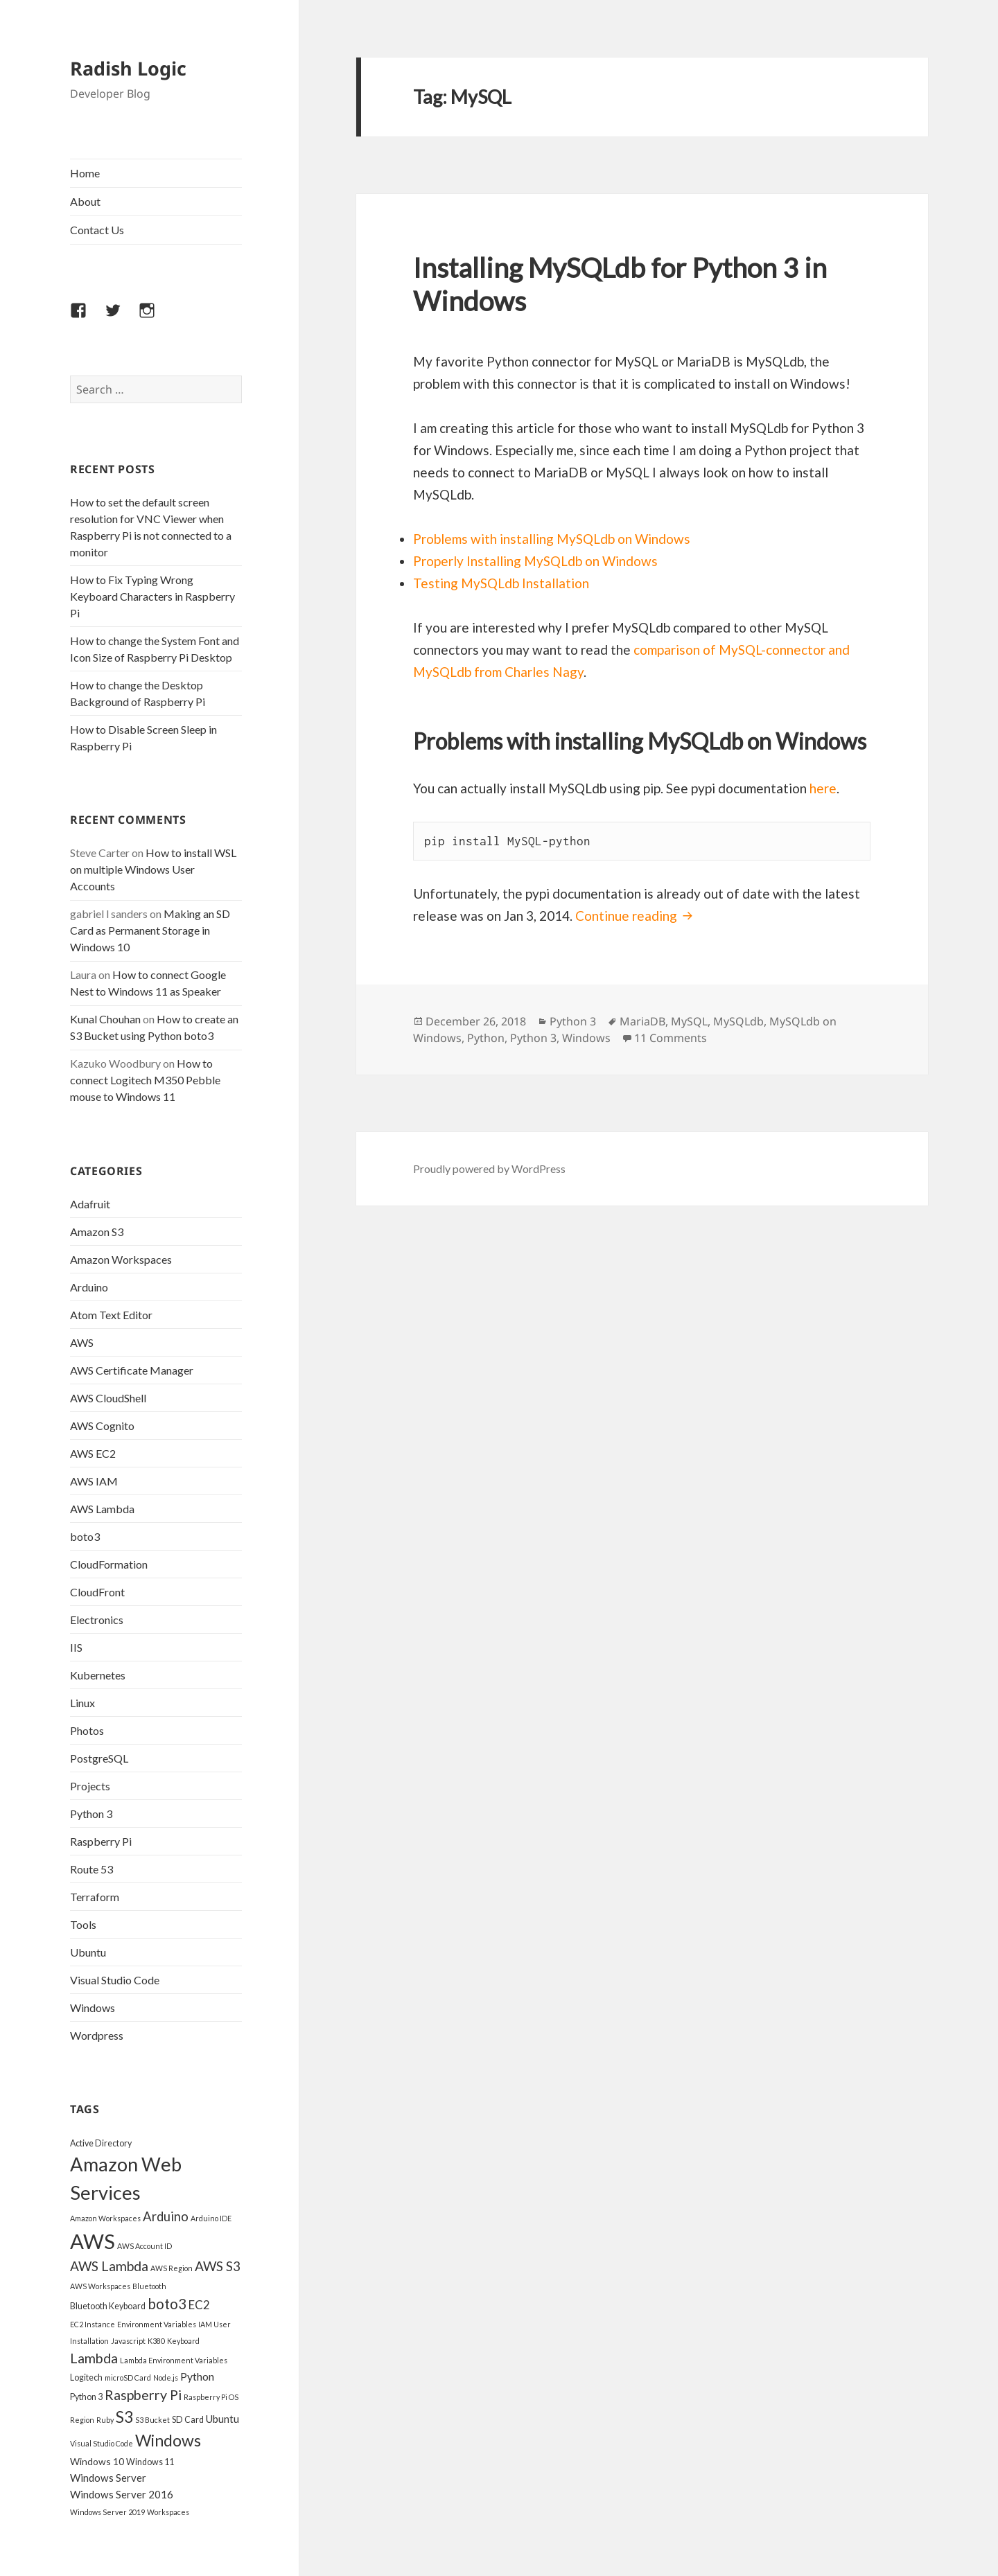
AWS (82, 1342)
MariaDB (642, 1021)
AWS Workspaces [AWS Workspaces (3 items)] (100, 2286)
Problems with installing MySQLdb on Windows (551, 539)
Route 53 (91, 1869)
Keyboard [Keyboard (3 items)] (183, 2340)
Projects (90, 1785)
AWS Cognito (102, 1425)
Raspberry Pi (101, 1841)
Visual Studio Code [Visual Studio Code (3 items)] (101, 2443)
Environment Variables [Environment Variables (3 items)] (156, 2324)
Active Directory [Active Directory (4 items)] (101, 2143)
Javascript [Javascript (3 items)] (128, 2340)
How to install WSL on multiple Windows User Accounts (153, 869)
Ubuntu (88, 1952)
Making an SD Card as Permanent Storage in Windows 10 (150, 930)
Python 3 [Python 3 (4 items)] (86, 2397)
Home (85, 172)
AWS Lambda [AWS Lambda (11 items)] (109, 2266)
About (85, 201)
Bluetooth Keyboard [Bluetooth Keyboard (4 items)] (108, 2306)
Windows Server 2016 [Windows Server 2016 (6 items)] (121, 2494)
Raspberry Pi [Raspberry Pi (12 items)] (143, 2395)
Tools (83, 1924)
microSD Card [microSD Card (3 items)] (128, 2377)
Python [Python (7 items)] (197, 2376)
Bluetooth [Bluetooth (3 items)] (149, 2286)
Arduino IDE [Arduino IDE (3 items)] (211, 2218)
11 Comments (670, 1038)
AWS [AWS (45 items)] (92, 2241)
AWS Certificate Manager (131, 1370)
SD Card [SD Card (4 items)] (188, 2420)
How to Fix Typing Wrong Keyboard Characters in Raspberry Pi (152, 596)
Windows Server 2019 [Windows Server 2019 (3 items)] (107, 2511)
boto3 (85, 1536)
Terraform (94, 1896)
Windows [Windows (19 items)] (168, 2440)
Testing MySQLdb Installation (501, 583)
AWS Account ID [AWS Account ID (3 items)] (144, 2245)
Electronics (96, 1619)
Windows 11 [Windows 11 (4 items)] (150, 2462)
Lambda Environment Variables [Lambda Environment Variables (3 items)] (173, 2360)
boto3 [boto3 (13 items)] (167, 2303)
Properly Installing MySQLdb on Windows (535, 561)
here (823, 788)
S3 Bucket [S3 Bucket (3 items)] (152, 2419)
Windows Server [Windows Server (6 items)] (108, 2477)
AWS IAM (94, 1481)
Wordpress (96, 2035)
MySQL (689, 1021)
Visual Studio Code (114, 1979)
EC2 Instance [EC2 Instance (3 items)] (92, 2324)
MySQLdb (738, 1021)
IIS (76, 1647)
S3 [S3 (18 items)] (124, 2417)
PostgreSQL (99, 1758)
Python (486, 1038)
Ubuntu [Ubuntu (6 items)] (222, 2418)
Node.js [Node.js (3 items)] (165, 2377)
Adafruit (90, 1203)
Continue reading (636, 916)
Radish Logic (128, 68)
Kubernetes (97, 1675)
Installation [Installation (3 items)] (89, 2340)
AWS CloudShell (108, 1397)
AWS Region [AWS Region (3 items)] (171, 2268)
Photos (87, 1730)
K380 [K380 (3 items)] (156, 2340)
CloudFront (97, 1591)
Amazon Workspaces (121, 1259)
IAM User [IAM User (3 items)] (214, 2324)
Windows (92, 2007)
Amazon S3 (96, 1231)
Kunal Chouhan (105, 1018)
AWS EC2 (93, 1453)
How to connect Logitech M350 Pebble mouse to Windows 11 (145, 1080)
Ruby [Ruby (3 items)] (105, 2419)
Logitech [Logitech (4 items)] (86, 2377)
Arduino (89, 1287)
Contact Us (97, 229)
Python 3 (91, 1813)
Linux (82, 1702)
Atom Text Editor (111, 1314)
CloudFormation (109, 1564)
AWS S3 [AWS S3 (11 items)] (217, 2266)
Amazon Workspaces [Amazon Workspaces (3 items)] (105, 2218)
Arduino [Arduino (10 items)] (166, 2216)
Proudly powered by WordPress (489, 1168)
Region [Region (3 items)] (82, 2419)
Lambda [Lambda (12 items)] (94, 2358)
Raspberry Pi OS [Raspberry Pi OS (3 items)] (211, 2396)
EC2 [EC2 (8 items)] (199, 2304)
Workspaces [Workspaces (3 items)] (168, 2511)
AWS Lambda (102, 1508)
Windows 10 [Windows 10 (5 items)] (97, 2461)
